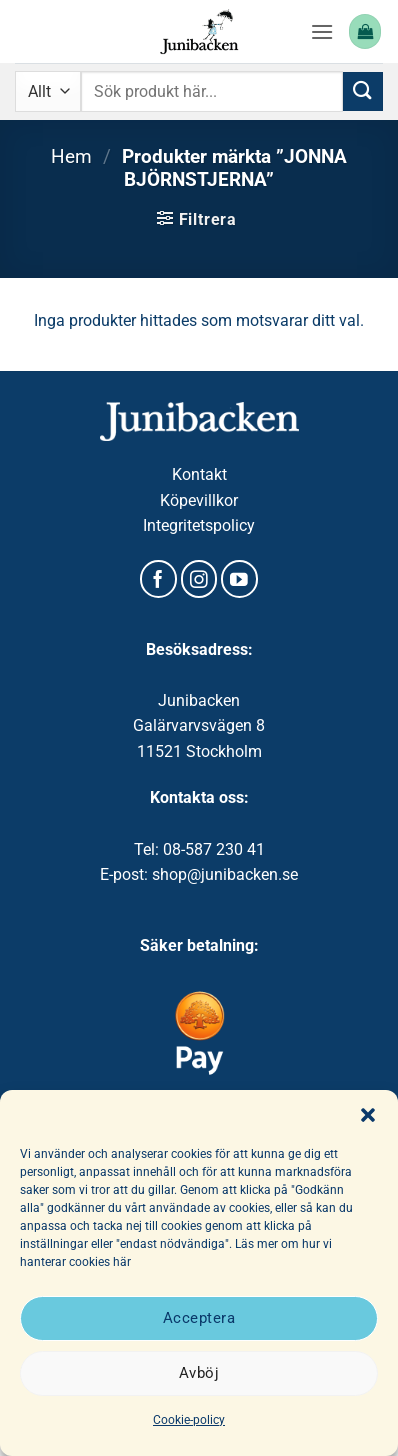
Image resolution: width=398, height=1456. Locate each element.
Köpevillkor (199, 500)
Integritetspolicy (199, 525)
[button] (368, 1115)
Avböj (199, 1373)
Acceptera (199, 1318)
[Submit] (363, 91)
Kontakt (199, 474)
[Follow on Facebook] (158, 579)
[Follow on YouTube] (239, 579)
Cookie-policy (189, 1420)
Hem (71, 156)
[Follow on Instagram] (199, 579)
